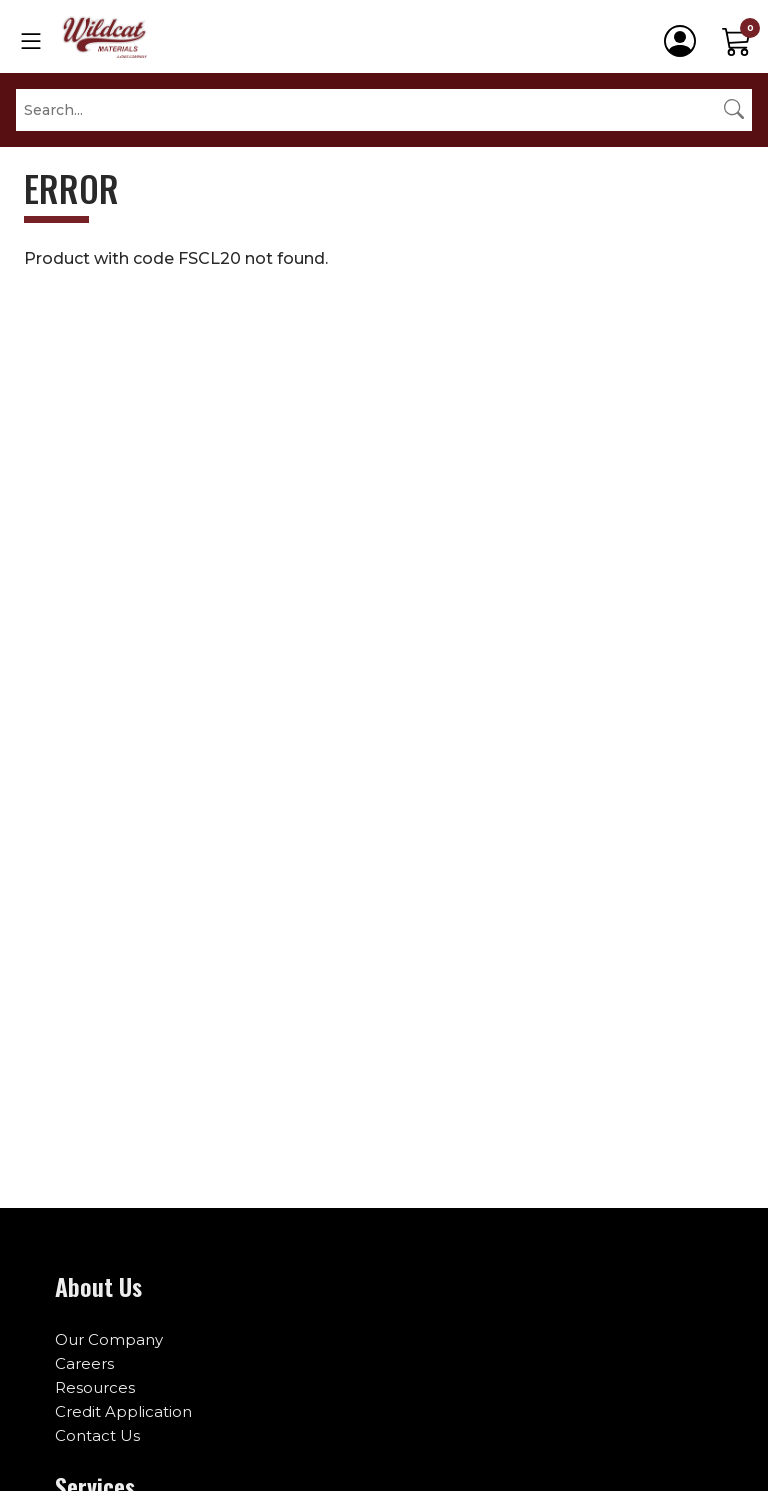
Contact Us (97, 1435)
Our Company (109, 1339)
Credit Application (123, 1411)
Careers (84, 1363)
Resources (95, 1387)
